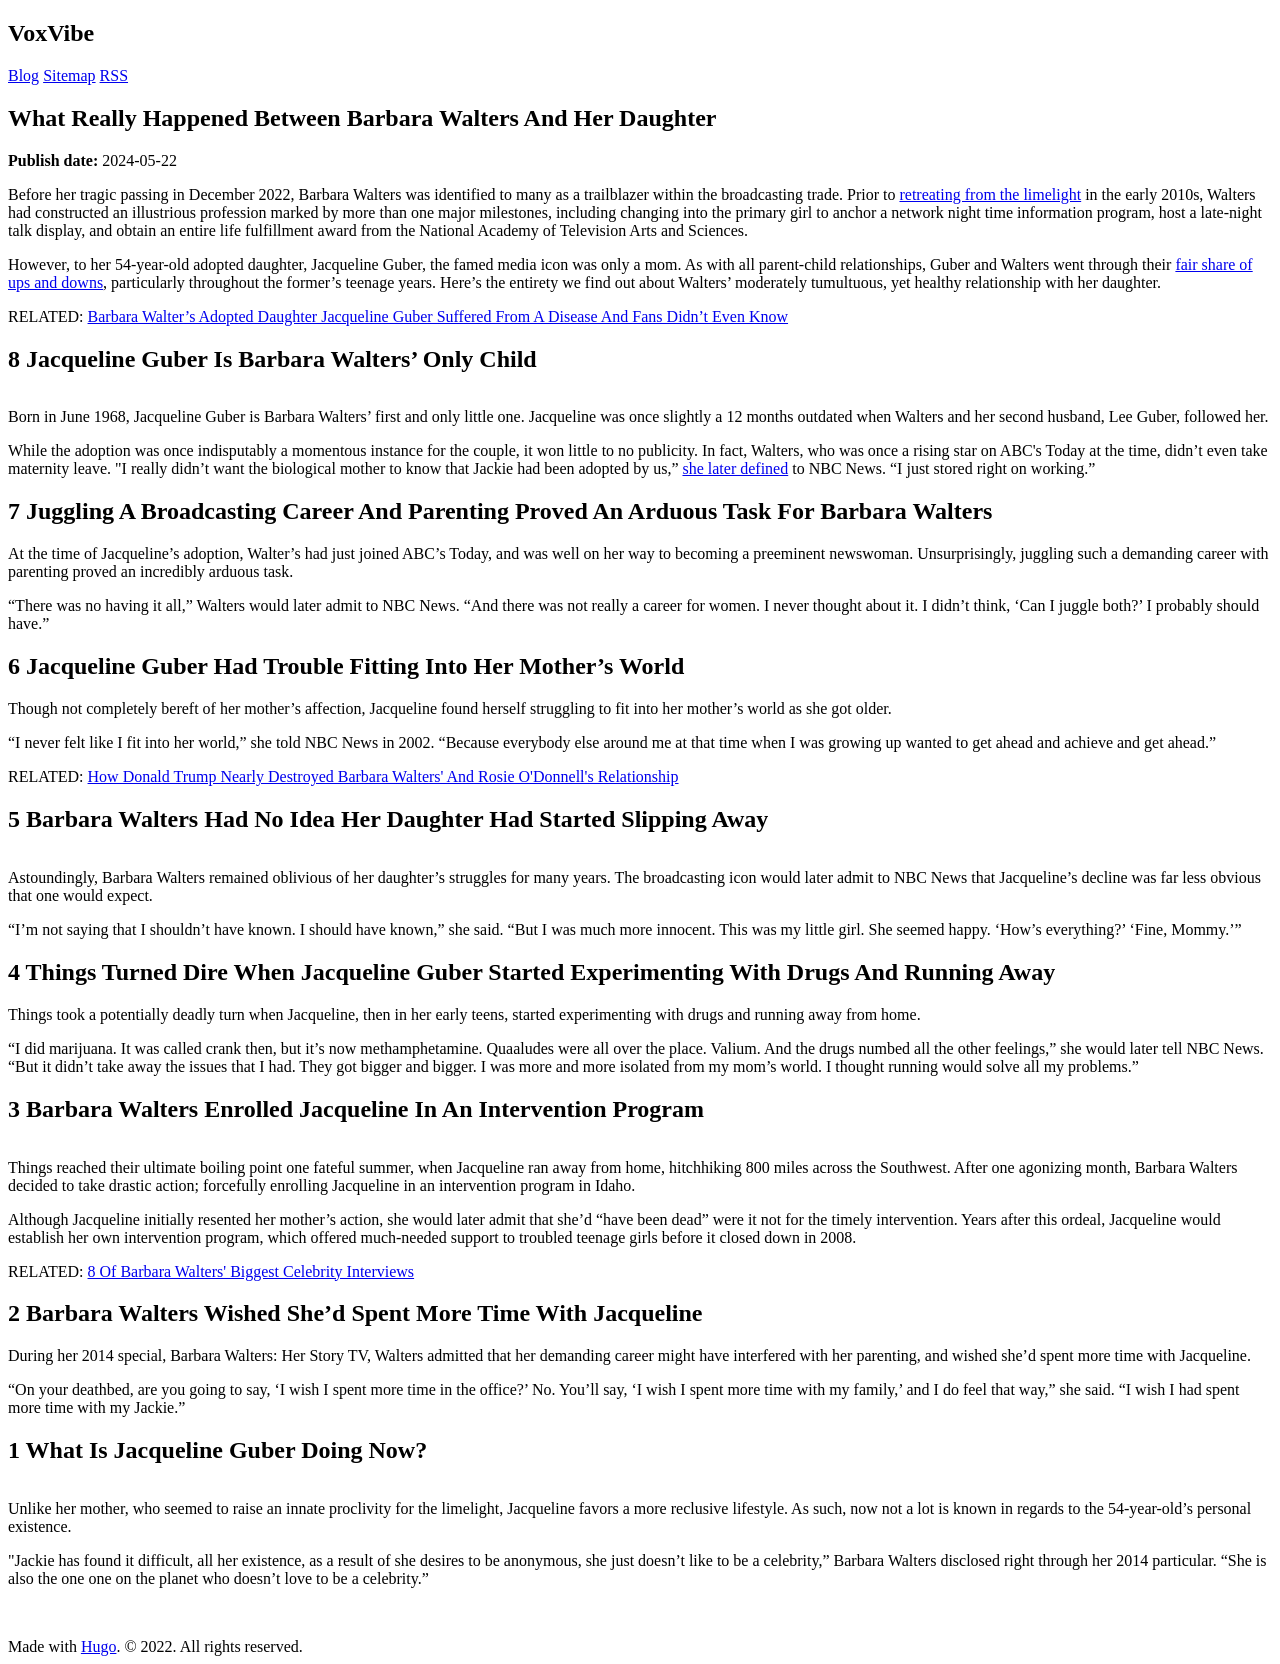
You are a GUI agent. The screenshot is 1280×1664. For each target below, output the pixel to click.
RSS (114, 75)
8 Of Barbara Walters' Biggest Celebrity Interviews (251, 1271)
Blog (23, 75)
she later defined (735, 468)
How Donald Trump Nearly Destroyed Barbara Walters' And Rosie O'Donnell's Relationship (383, 776)
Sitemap (69, 75)
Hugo (99, 1646)
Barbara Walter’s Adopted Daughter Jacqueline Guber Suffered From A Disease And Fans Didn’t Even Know (438, 316)
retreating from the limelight (990, 194)
